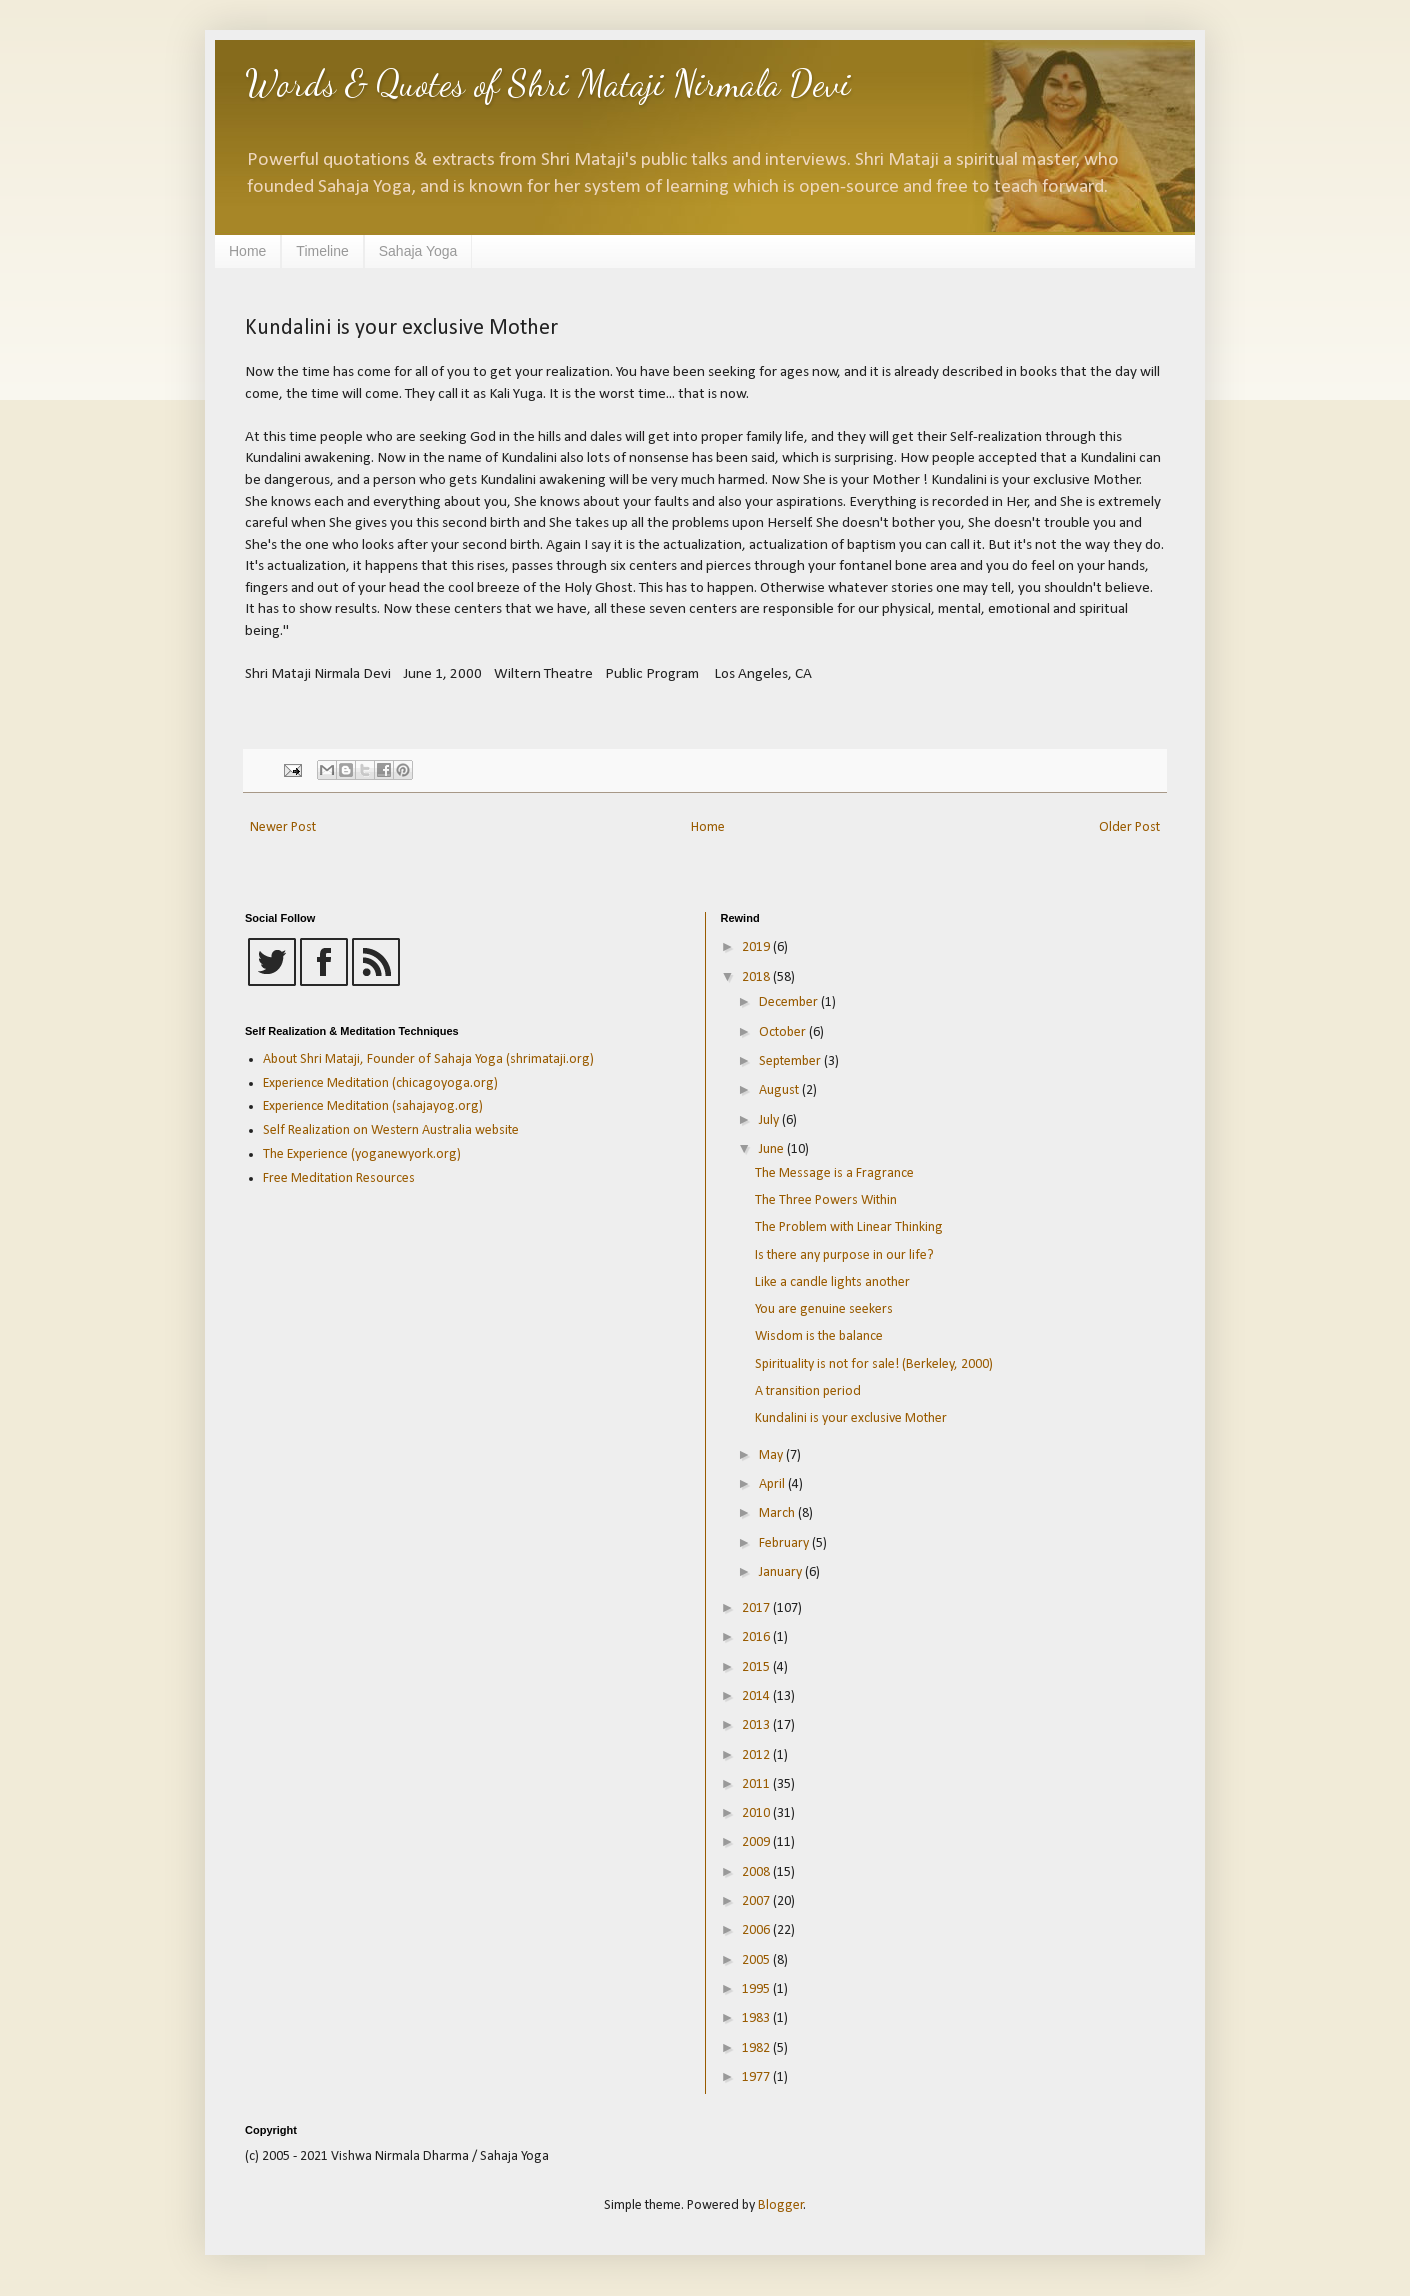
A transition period (808, 1391)
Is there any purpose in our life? (844, 1255)
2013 (757, 1725)
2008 (757, 1872)
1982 (757, 2048)
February (785, 1543)
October (784, 1032)
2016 (757, 1637)
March (778, 1513)
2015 (757, 1667)
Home (247, 251)
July (770, 1120)
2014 (757, 1696)
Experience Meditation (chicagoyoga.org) (380, 1083)
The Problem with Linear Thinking (849, 1227)
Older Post (1129, 827)
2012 (757, 1755)
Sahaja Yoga (418, 251)
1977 (757, 2077)
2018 (757, 977)
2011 (757, 1784)
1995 (757, 1989)
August (780, 1090)
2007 (757, 1901)
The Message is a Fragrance (834, 1173)
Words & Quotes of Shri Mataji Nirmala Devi (548, 83)
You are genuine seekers (824, 1309)
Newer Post (283, 827)
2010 (757, 1813)
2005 (757, 1960)
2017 (757, 1608)
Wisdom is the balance (819, 1336)
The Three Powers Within (826, 1200)
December (790, 1002)
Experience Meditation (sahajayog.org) (373, 1106)
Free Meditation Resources (339, 1178)
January (782, 1572)
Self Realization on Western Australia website (391, 1130)
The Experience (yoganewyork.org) (362, 1154)
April (773, 1484)
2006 (757, 1930)
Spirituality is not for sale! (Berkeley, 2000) (874, 1364)
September (791, 1061)
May (772, 1455)
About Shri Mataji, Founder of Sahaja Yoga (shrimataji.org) (428, 1059)
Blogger (781, 2205)
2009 (757, 1842)
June (773, 1149)
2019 (757, 947)
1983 (757, 2018)
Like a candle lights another (832, 1282)
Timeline (322, 251)
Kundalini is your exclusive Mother (851, 1418)
